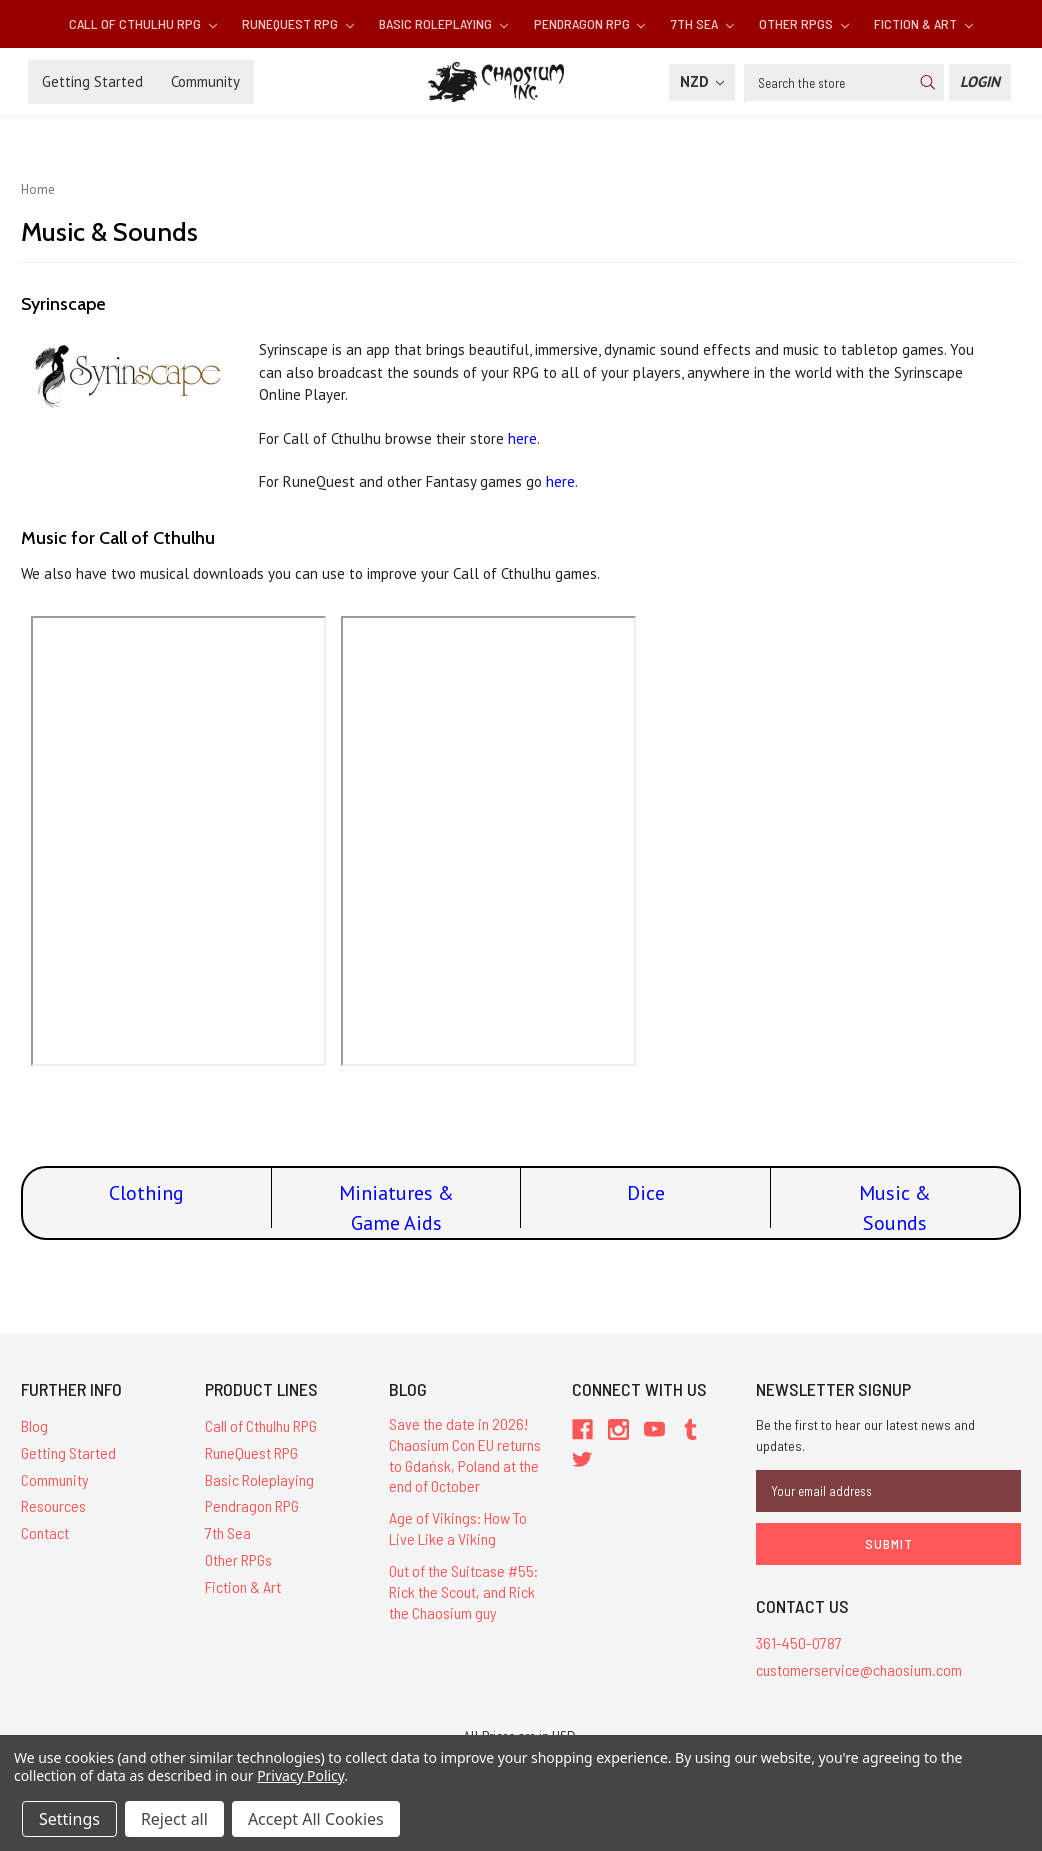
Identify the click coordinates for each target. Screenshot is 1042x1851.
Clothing (146, 1193)
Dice (646, 1193)
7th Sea (702, 23)
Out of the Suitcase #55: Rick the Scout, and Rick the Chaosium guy (463, 1591)
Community (205, 81)
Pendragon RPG (590, 23)
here (522, 438)
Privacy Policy (300, 1775)
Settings (69, 1819)
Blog (34, 1425)
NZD (702, 81)
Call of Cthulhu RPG (143, 23)
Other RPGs (804, 23)
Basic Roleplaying (443, 23)
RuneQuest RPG (298, 23)
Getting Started (92, 81)
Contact (45, 1532)
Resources (53, 1505)
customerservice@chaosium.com (859, 1669)
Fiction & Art (923, 23)
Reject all (174, 1819)
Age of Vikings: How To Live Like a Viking (458, 1528)
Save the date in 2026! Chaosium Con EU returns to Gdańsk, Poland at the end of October (465, 1454)
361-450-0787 (799, 1642)
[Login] (980, 82)
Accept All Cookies (316, 1819)
